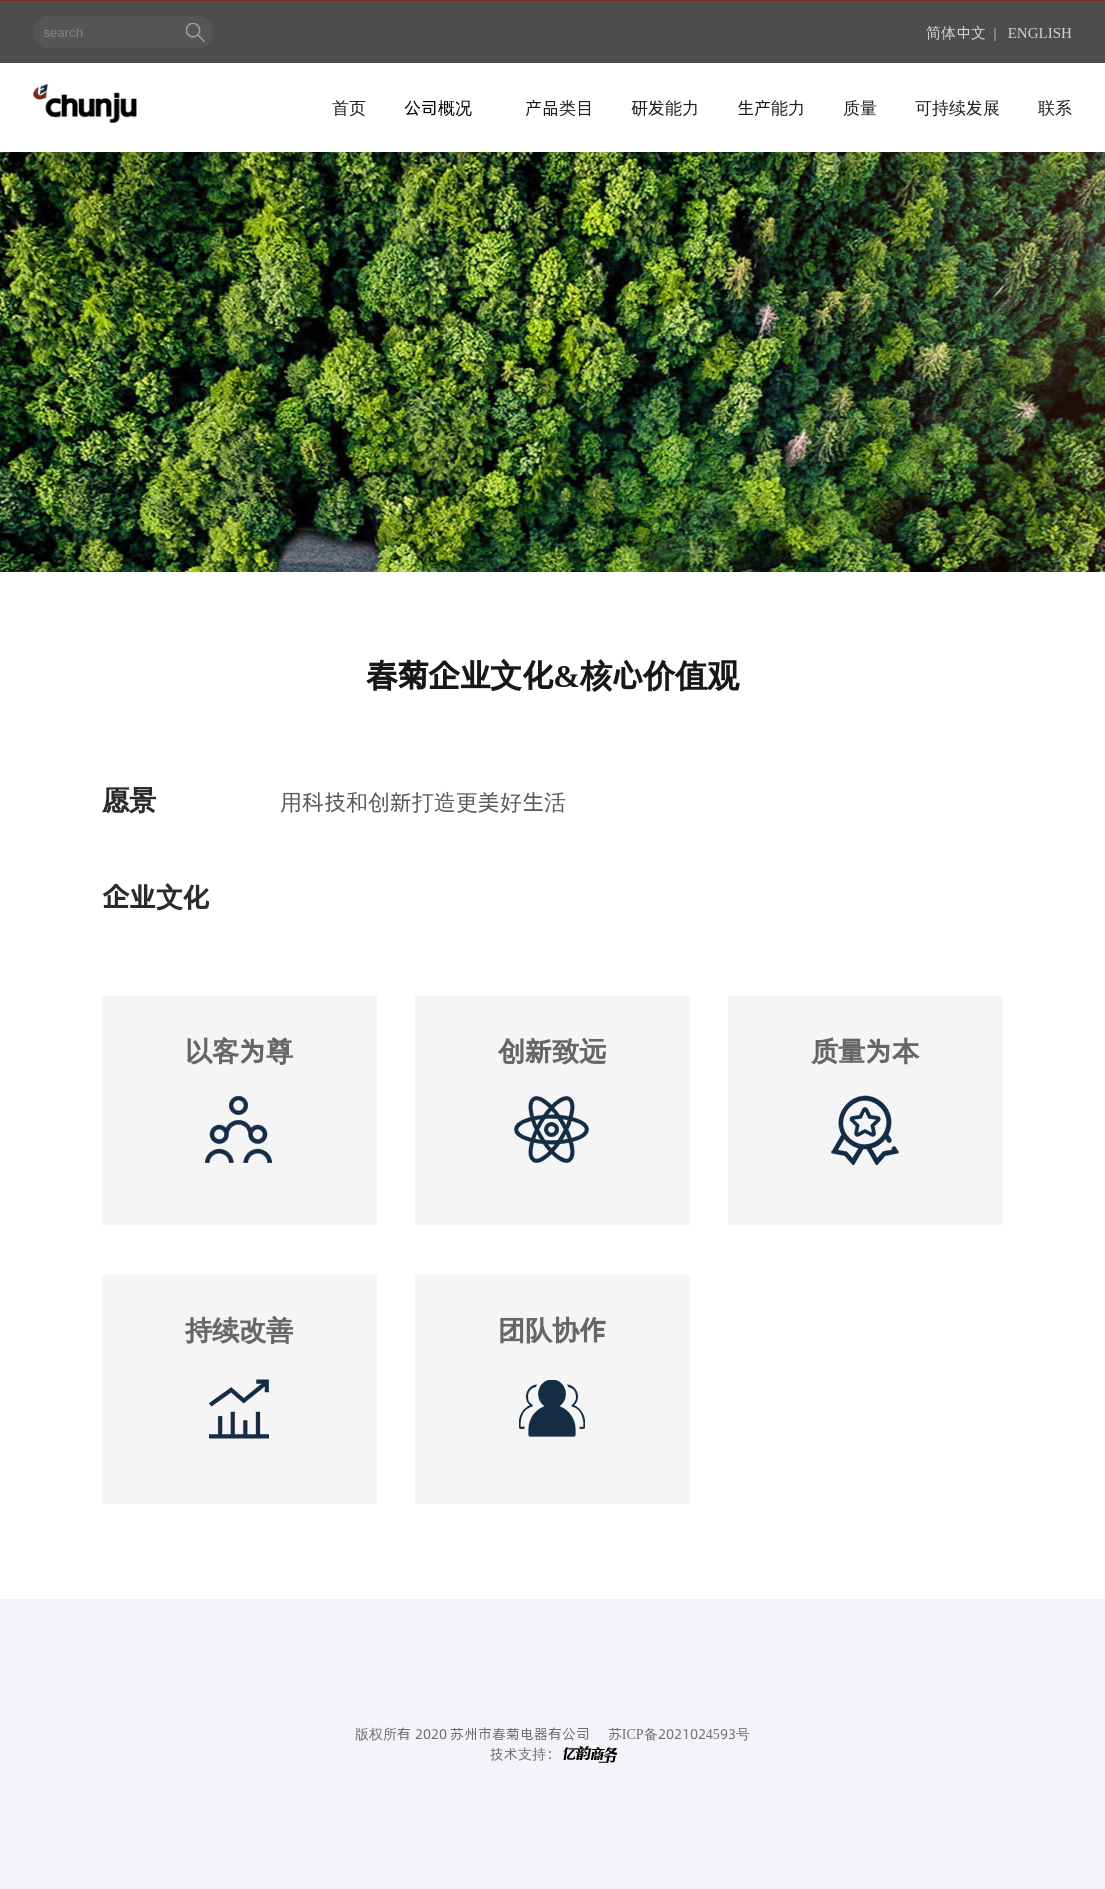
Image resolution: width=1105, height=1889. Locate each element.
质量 (860, 107)
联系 (1055, 107)
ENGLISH (1040, 31)
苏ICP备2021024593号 (679, 1733)
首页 (349, 107)
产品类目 (559, 107)
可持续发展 (957, 107)
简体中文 (956, 31)
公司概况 (438, 107)
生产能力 (771, 107)
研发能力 (665, 107)
